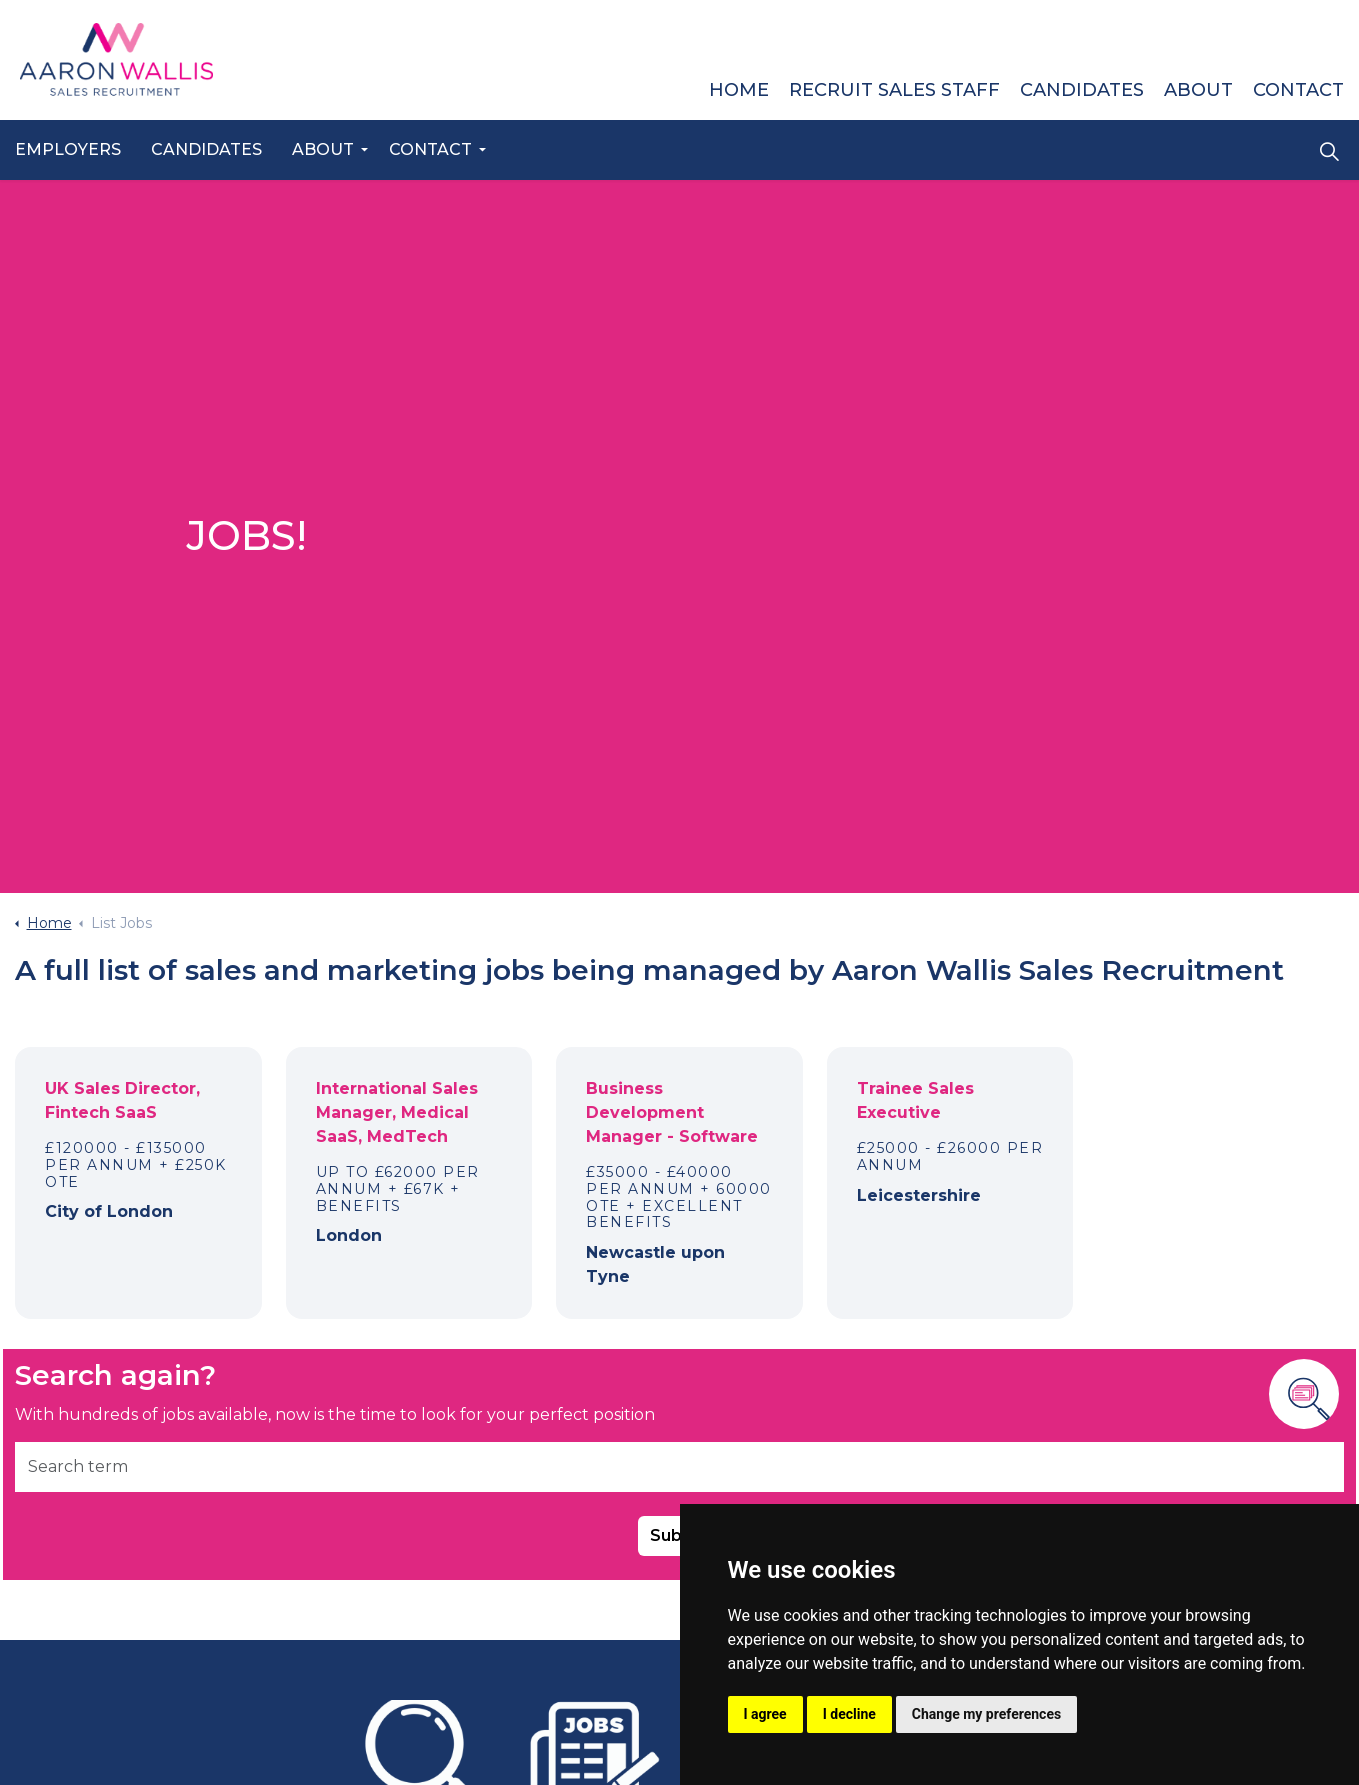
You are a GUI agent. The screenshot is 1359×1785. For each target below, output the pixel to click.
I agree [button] (765, 1714)
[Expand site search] (1329, 151)
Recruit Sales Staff (894, 90)
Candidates (206, 149)
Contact (430, 149)
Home (739, 90)
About (323, 149)
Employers (68, 149)
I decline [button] (849, 1714)
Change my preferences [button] (986, 1714)
